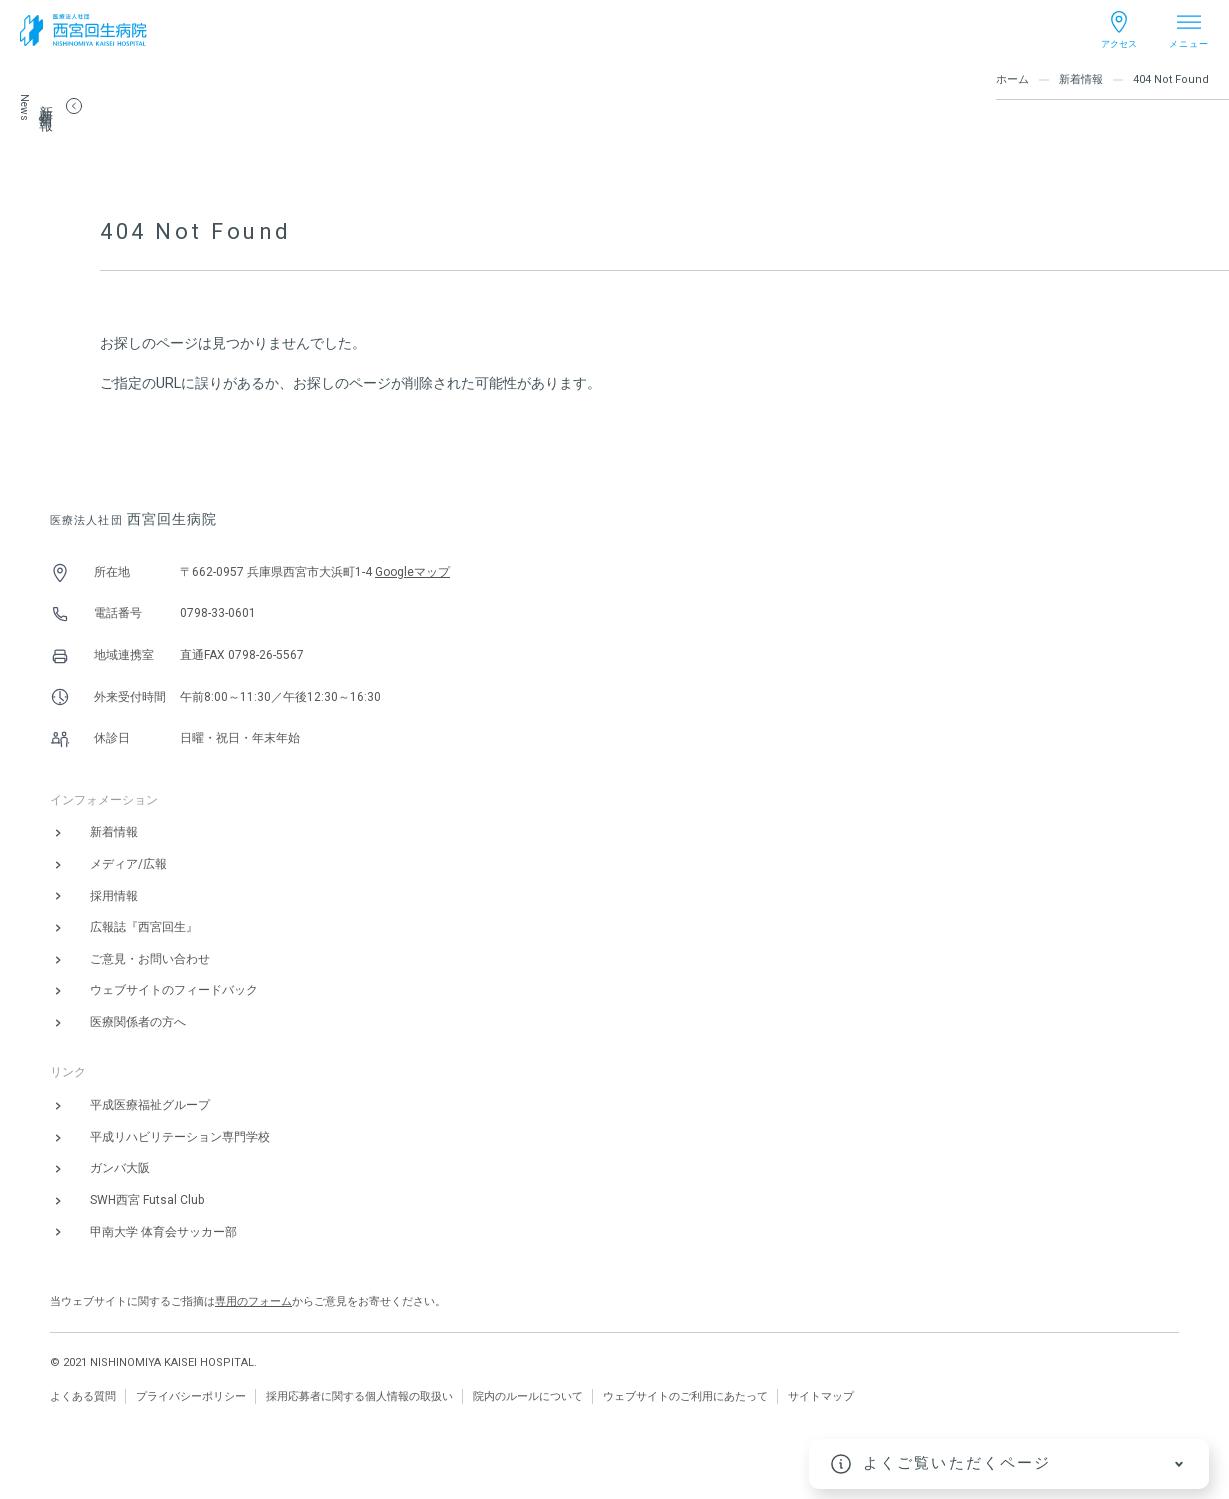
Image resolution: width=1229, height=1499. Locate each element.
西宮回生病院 (134, 519)
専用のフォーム (253, 1301)
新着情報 (1081, 79)
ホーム (1012, 79)
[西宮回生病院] (83, 30)
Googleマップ (412, 572)
